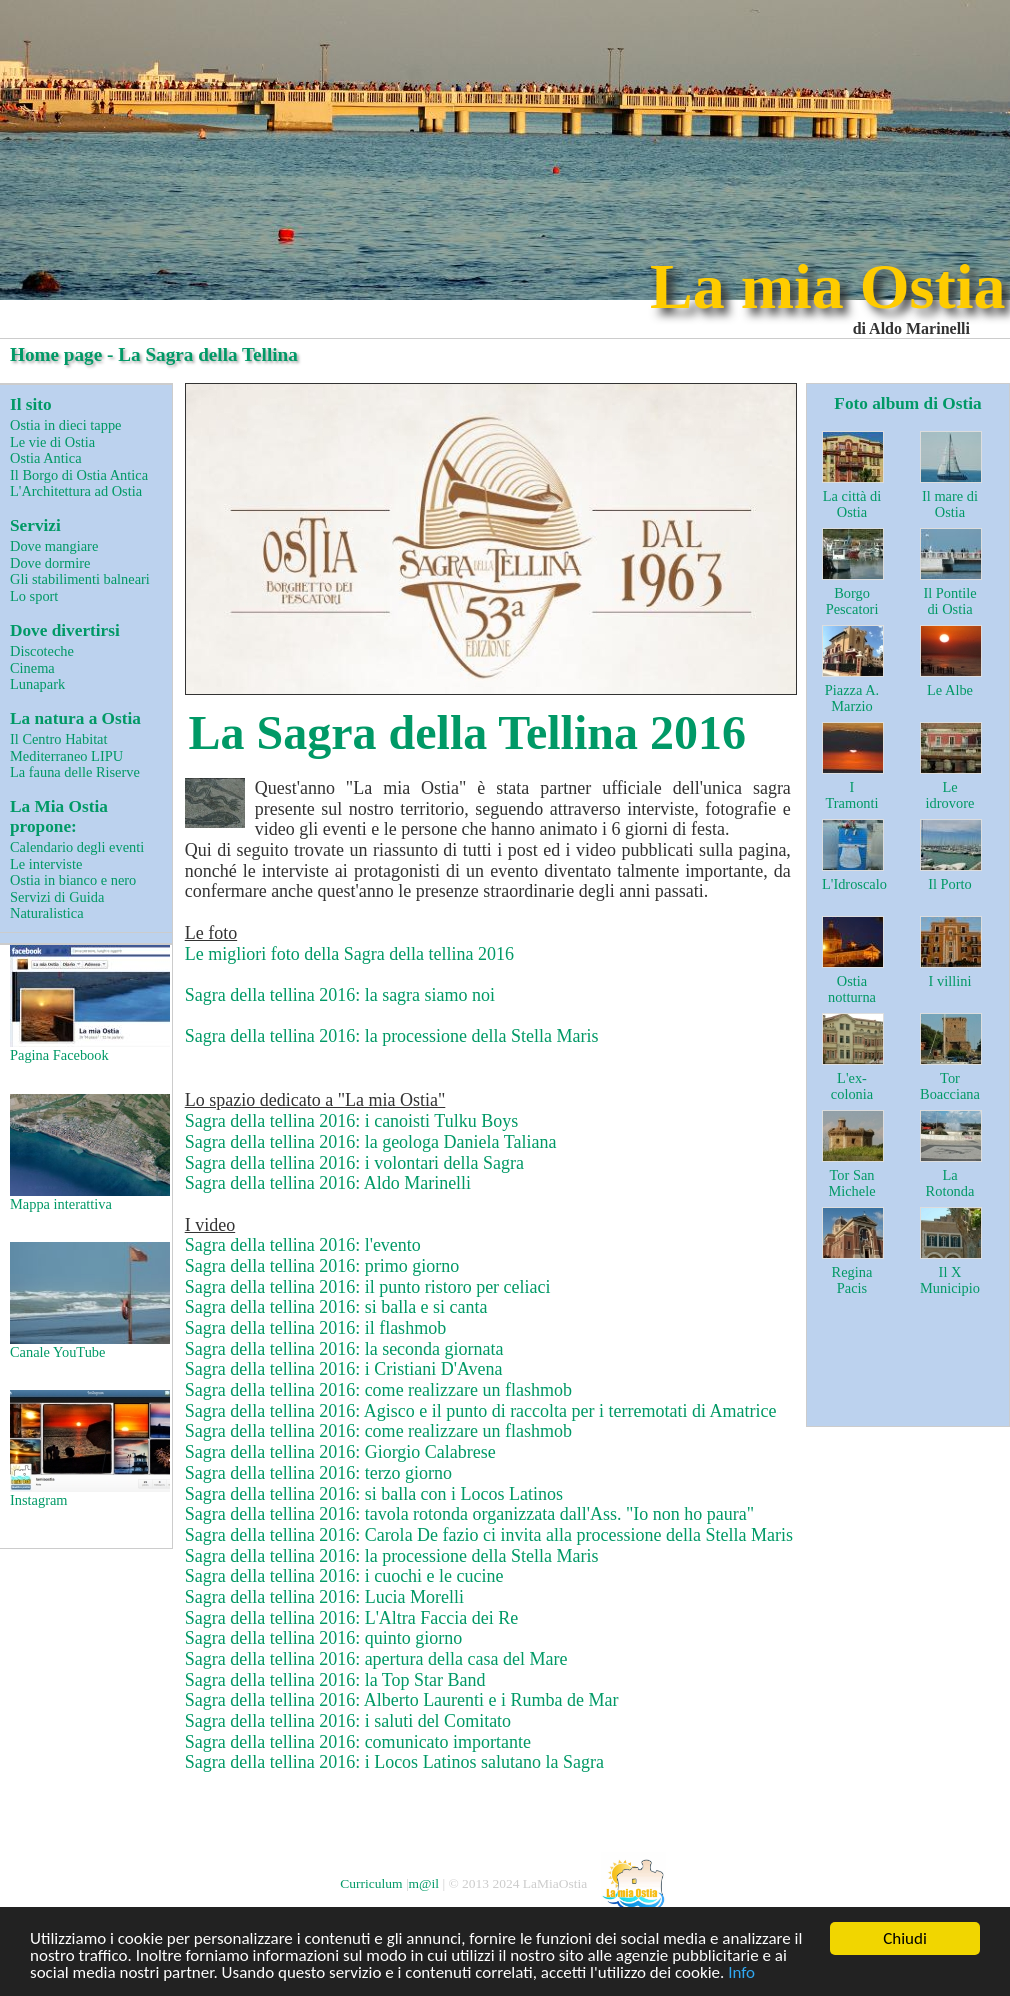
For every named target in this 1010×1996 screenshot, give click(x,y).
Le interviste (46, 864)
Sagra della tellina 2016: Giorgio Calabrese (340, 1452)
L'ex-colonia (852, 1086)
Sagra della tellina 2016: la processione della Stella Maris (392, 1036)
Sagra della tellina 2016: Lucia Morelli (324, 1597)
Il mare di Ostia (950, 504)
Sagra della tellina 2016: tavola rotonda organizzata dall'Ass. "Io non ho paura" (469, 1514)
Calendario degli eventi (77, 847)
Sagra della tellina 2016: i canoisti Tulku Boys (351, 1121)
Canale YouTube (88, 1301)
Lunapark (37, 684)
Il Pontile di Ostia (949, 601)
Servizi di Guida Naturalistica (57, 905)
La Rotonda (950, 1183)
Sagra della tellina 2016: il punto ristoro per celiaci (368, 1287)
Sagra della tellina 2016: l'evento (303, 1245)
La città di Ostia (852, 504)
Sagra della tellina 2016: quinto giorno (323, 1638)
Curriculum (371, 1882)
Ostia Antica (46, 458)
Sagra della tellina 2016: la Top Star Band (335, 1680)
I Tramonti (851, 795)
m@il (424, 1882)
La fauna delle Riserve (75, 772)
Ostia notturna (852, 989)
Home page (56, 354)
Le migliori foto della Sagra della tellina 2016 (349, 954)
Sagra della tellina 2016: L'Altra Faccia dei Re (352, 1618)
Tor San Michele (851, 1183)
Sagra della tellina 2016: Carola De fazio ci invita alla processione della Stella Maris (489, 1535)
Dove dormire (50, 563)
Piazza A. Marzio (852, 698)
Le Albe (950, 690)
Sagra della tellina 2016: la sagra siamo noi (340, 995)
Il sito (31, 404)
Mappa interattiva (88, 1153)
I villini (950, 981)
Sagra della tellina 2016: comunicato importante (358, 1742)
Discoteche (42, 651)
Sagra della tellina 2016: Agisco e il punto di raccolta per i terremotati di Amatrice (481, 1411)
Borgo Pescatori (852, 601)
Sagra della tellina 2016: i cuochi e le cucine (344, 1576)
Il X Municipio (950, 1280)
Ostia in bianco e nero (73, 880)
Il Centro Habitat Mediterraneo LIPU (66, 747)
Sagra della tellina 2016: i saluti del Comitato (348, 1721)
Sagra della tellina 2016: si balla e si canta (336, 1307)
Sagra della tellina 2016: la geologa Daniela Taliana (371, 1142)
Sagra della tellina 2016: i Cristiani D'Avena (344, 1369)
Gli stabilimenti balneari (80, 579)
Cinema (32, 668)
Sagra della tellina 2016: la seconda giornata (344, 1349)
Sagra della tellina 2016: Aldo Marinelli (328, 1183)
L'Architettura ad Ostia (76, 491)
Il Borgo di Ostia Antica (79, 475)
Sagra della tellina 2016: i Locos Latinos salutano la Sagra (394, 1762)
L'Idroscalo (854, 884)
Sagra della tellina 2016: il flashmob (315, 1328)
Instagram (88, 1449)
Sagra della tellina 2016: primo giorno (322, 1266)
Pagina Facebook (88, 1004)
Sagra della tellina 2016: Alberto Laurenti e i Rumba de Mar (402, 1700)
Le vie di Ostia (52, 442)
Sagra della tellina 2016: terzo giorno (318, 1473)
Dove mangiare (54, 546)
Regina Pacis (852, 1280)
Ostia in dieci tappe (66, 425)
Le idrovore (950, 795)
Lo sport (34, 596)
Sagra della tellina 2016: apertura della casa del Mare (376, 1659)
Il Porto (950, 884)
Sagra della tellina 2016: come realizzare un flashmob (378, 1390)
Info (741, 1973)
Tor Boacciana (950, 1086)
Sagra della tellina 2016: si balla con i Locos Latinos (374, 1494)
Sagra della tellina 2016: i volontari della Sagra (354, 1163)
